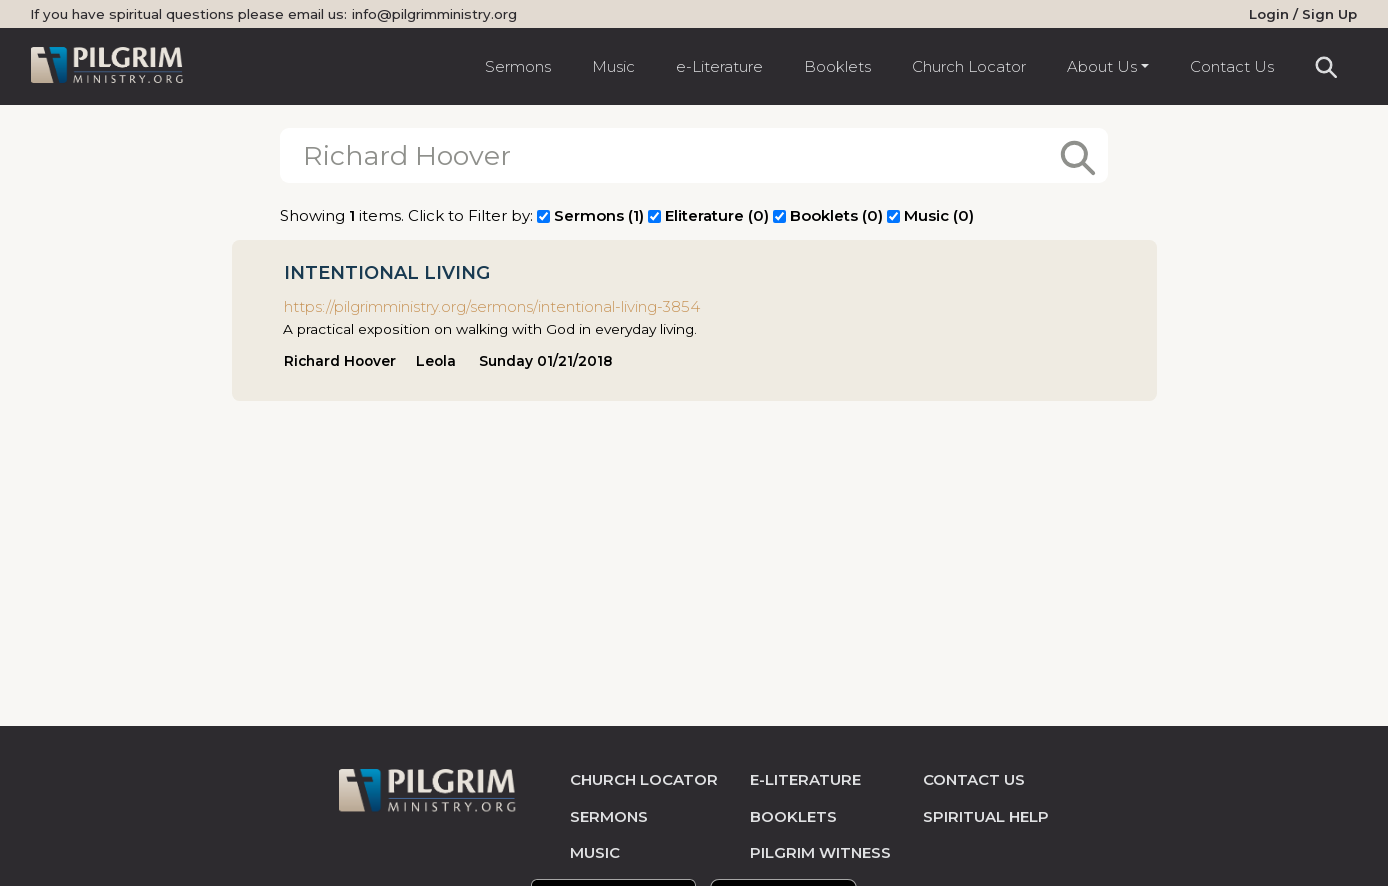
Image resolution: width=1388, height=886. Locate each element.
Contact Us (1232, 66)
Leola (436, 361)
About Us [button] (1102, 66)
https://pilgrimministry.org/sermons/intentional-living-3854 (492, 306)
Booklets (837, 66)
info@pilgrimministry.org (434, 14)
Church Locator (969, 66)
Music (613, 66)
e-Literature (719, 66)
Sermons (518, 66)
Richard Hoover (340, 361)
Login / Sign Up (1303, 14)
